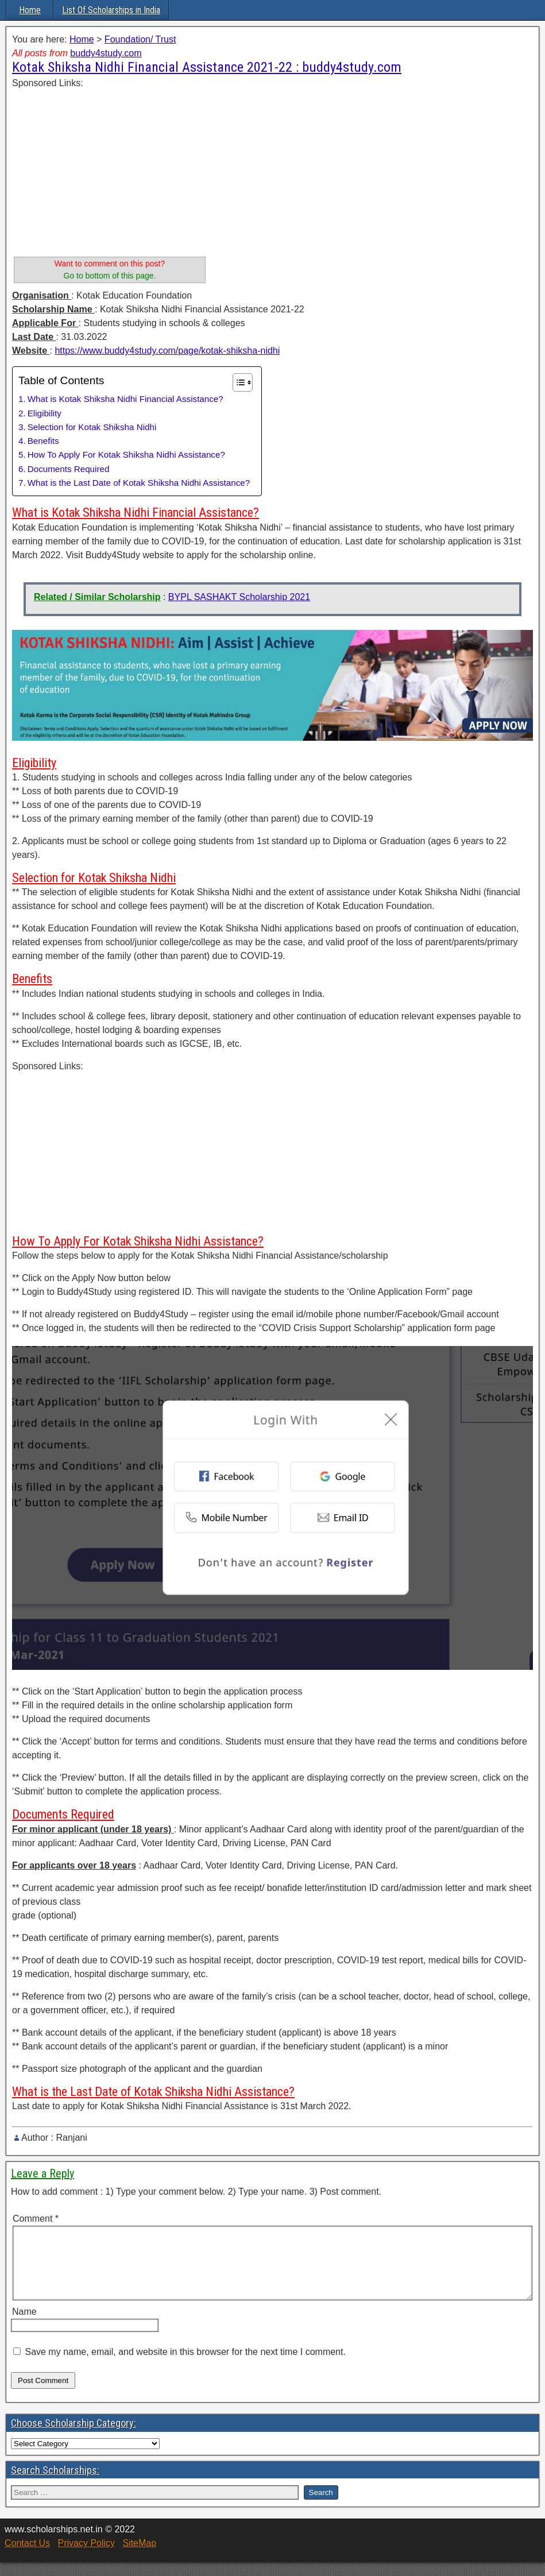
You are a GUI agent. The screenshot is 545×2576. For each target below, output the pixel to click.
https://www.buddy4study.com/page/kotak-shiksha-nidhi (167, 350)
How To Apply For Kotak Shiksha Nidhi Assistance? (126, 454)
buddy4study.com (105, 53)
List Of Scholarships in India (111, 10)
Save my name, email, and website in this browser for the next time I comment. (185, 2365)
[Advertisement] (109, 170)
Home (30, 10)
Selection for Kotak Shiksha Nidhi (92, 427)
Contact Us (27, 2557)
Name (24, 2325)
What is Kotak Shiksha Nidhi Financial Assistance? (125, 399)
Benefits (43, 441)
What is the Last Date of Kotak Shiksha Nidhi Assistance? (139, 483)
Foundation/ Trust (140, 39)
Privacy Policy (86, 2557)
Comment (36, 2218)
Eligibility (44, 413)
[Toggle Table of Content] (237, 382)
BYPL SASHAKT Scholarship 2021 (239, 597)
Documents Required (69, 469)
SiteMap (139, 2557)
